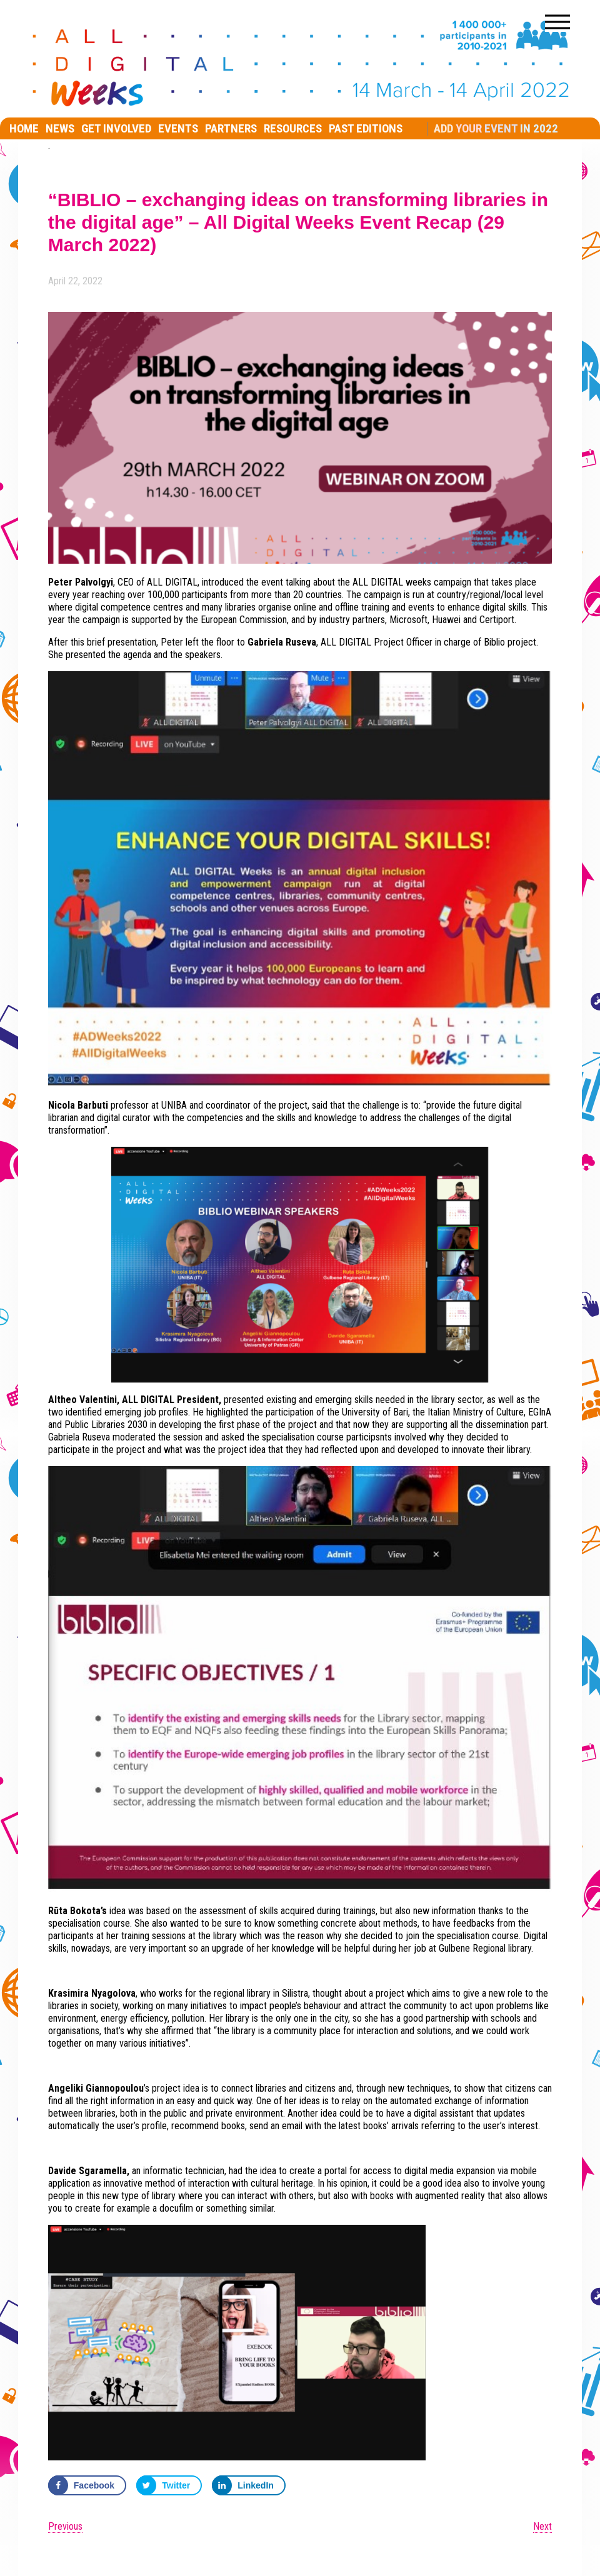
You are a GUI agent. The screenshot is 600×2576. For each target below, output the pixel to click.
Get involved (116, 128)
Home (24, 128)
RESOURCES (293, 128)
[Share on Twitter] (169, 2485)
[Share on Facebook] (87, 2485)
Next (542, 2526)
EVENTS (178, 128)
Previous (65, 2526)
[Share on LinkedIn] (249, 2485)
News (60, 128)
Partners (231, 128)
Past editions (365, 128)
